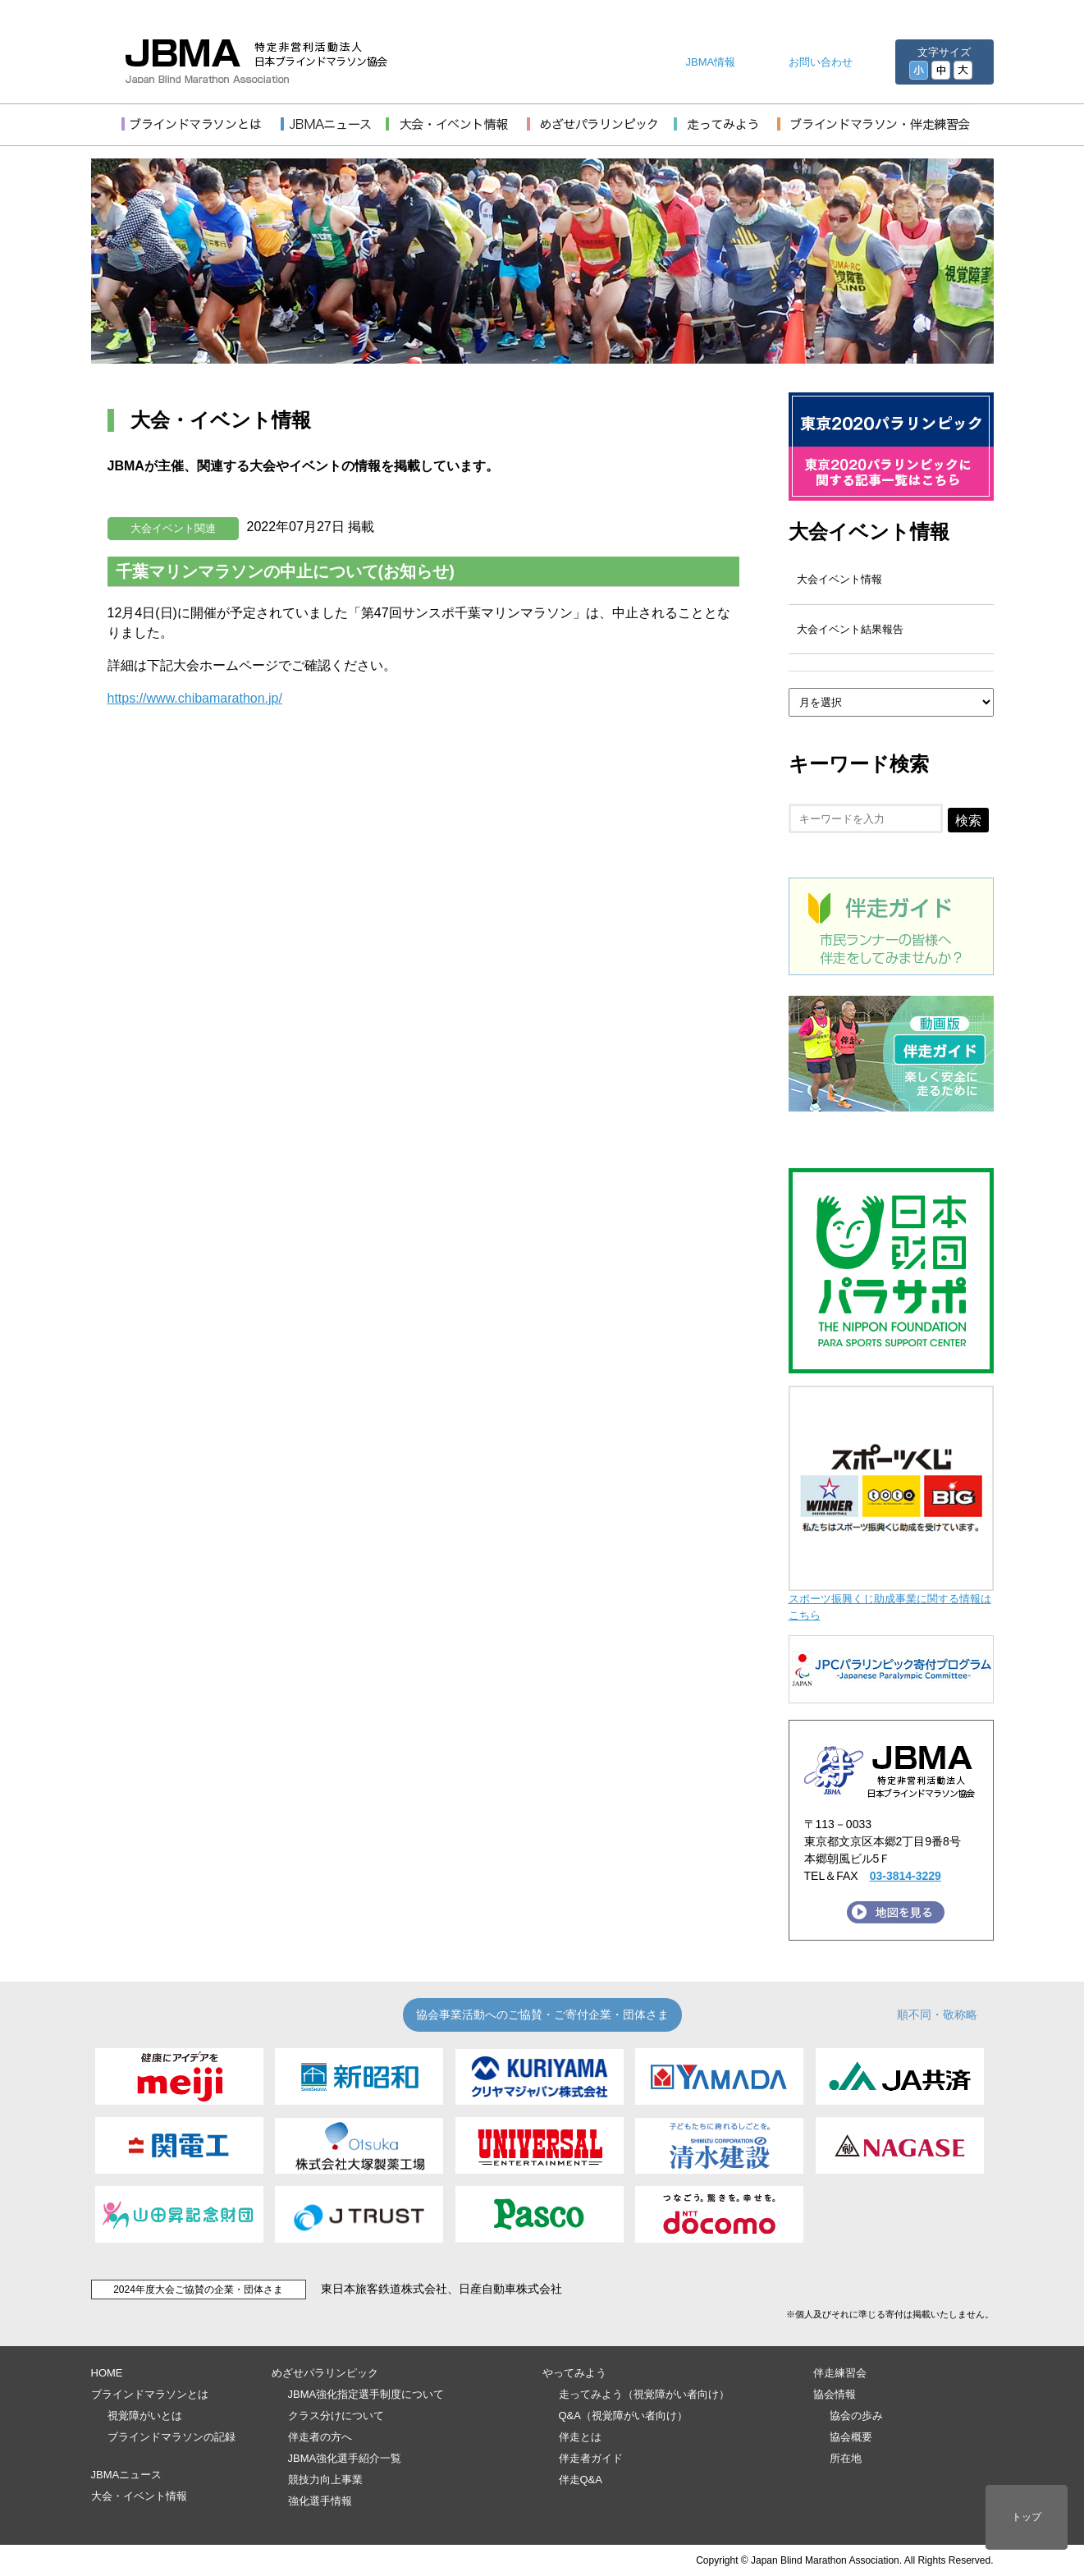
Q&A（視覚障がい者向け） (623, 2415)
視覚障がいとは (144, 2415)
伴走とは (580, 2437)
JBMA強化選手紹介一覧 (345, 2458)
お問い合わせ (821, 62)
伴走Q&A (580, 2479)
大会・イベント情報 (139, 2496)
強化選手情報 (320, 2501)
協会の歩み (856, 2415)
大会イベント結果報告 (850, 629)
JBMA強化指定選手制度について (366, 2394)
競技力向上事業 (325, 2479)
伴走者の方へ (320, 2437)
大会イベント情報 (869, 531)
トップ (1026, 2517)
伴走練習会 (840, 2373)
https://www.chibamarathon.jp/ (194, 698)
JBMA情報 (711, 62)
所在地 (846, 2458)
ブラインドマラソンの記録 (171, 2437)
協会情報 (834, 2394)
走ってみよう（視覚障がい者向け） (644, 2394)
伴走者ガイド (591, 2458)
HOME (107, 2373)
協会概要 (851, 2437)
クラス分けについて (336, 2415)
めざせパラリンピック (325, 2373)
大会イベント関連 (173, 528)
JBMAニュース (126, 2474)
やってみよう (574, 2373)
